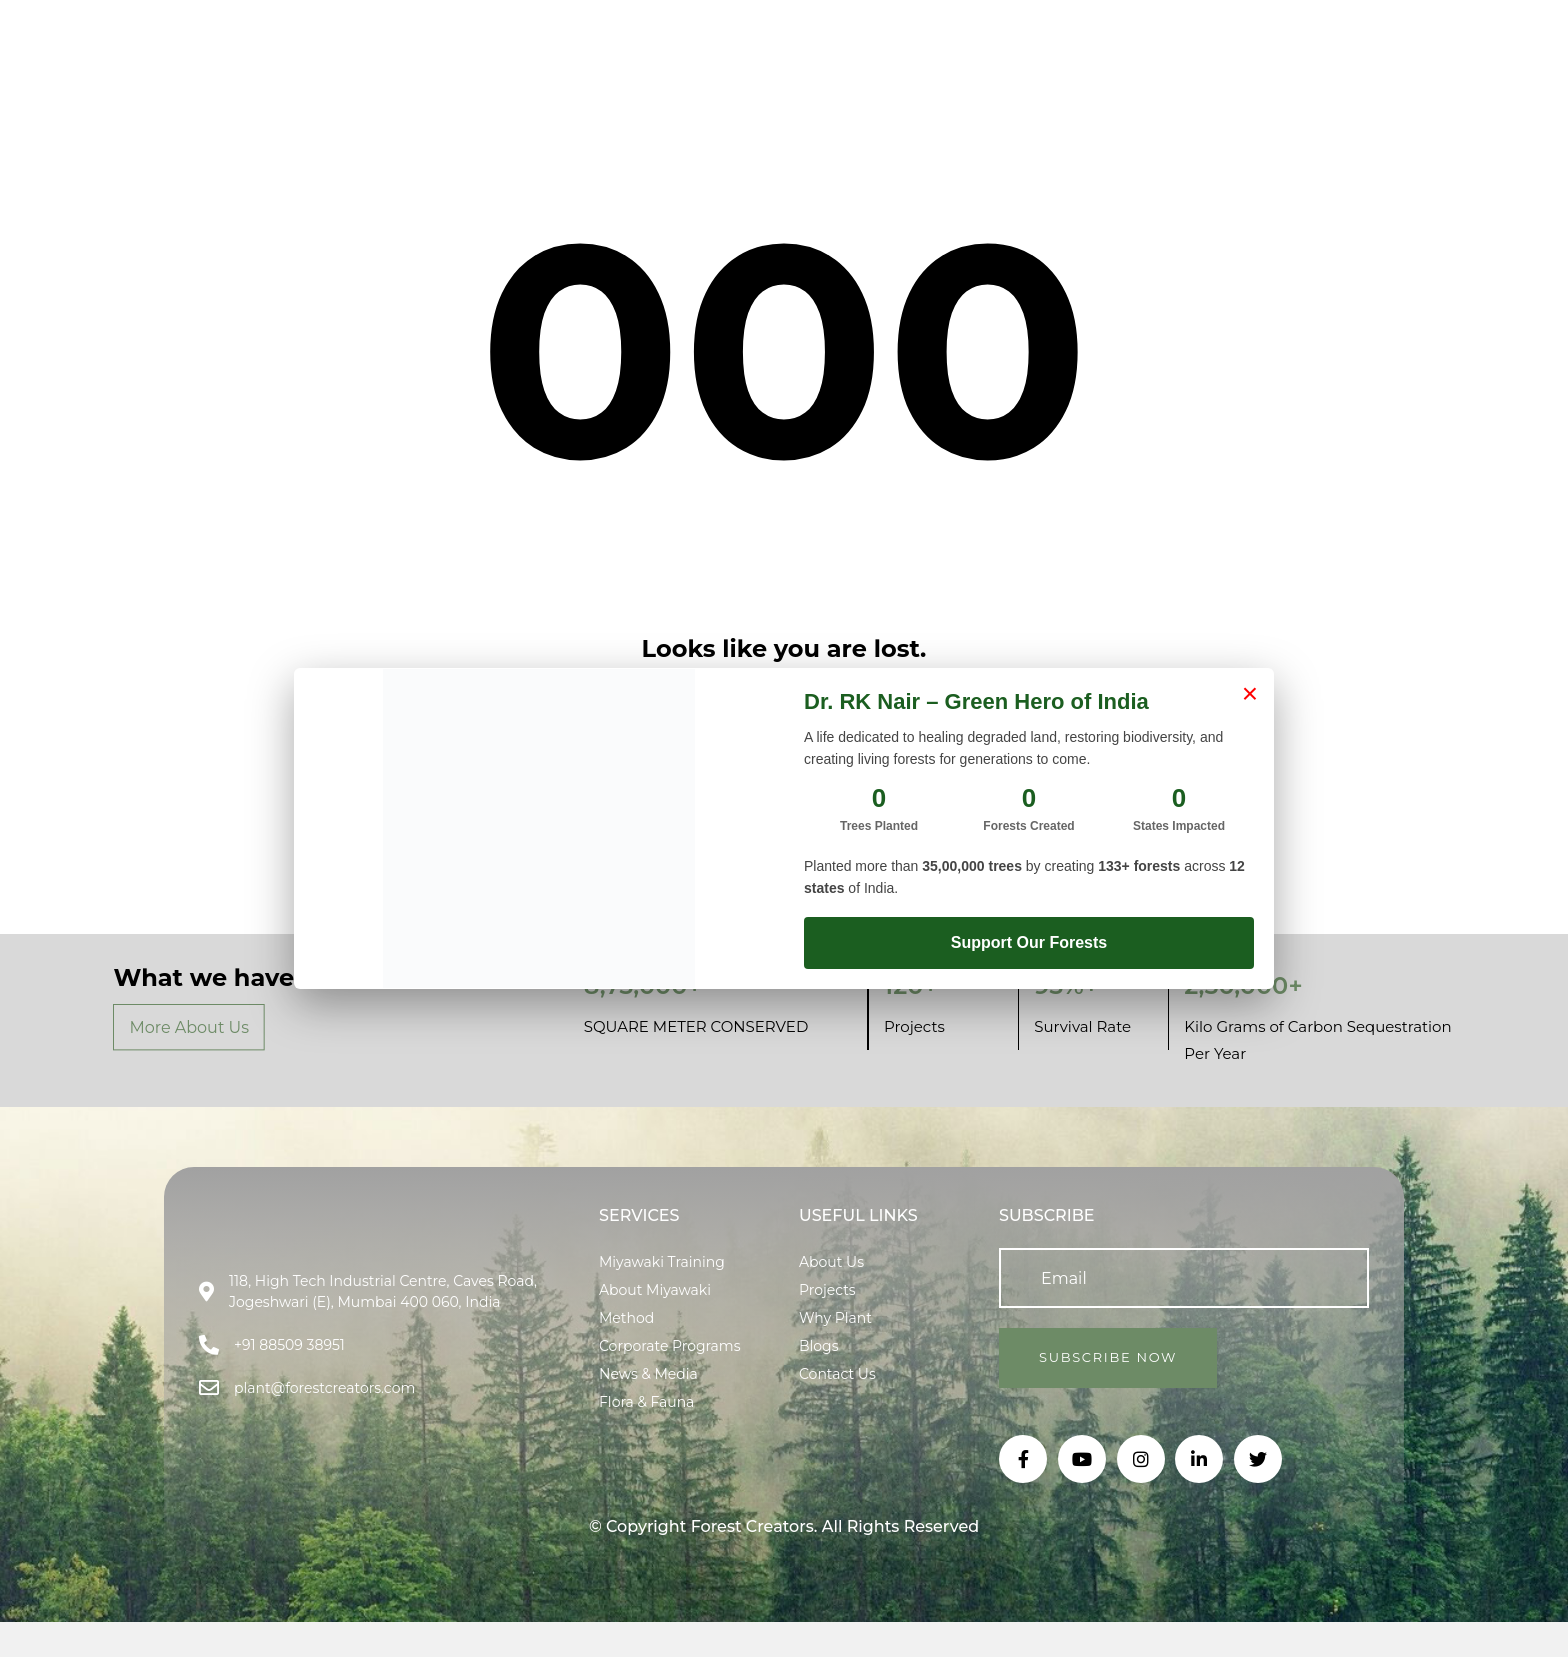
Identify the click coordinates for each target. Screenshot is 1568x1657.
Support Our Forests (1029, 942)
